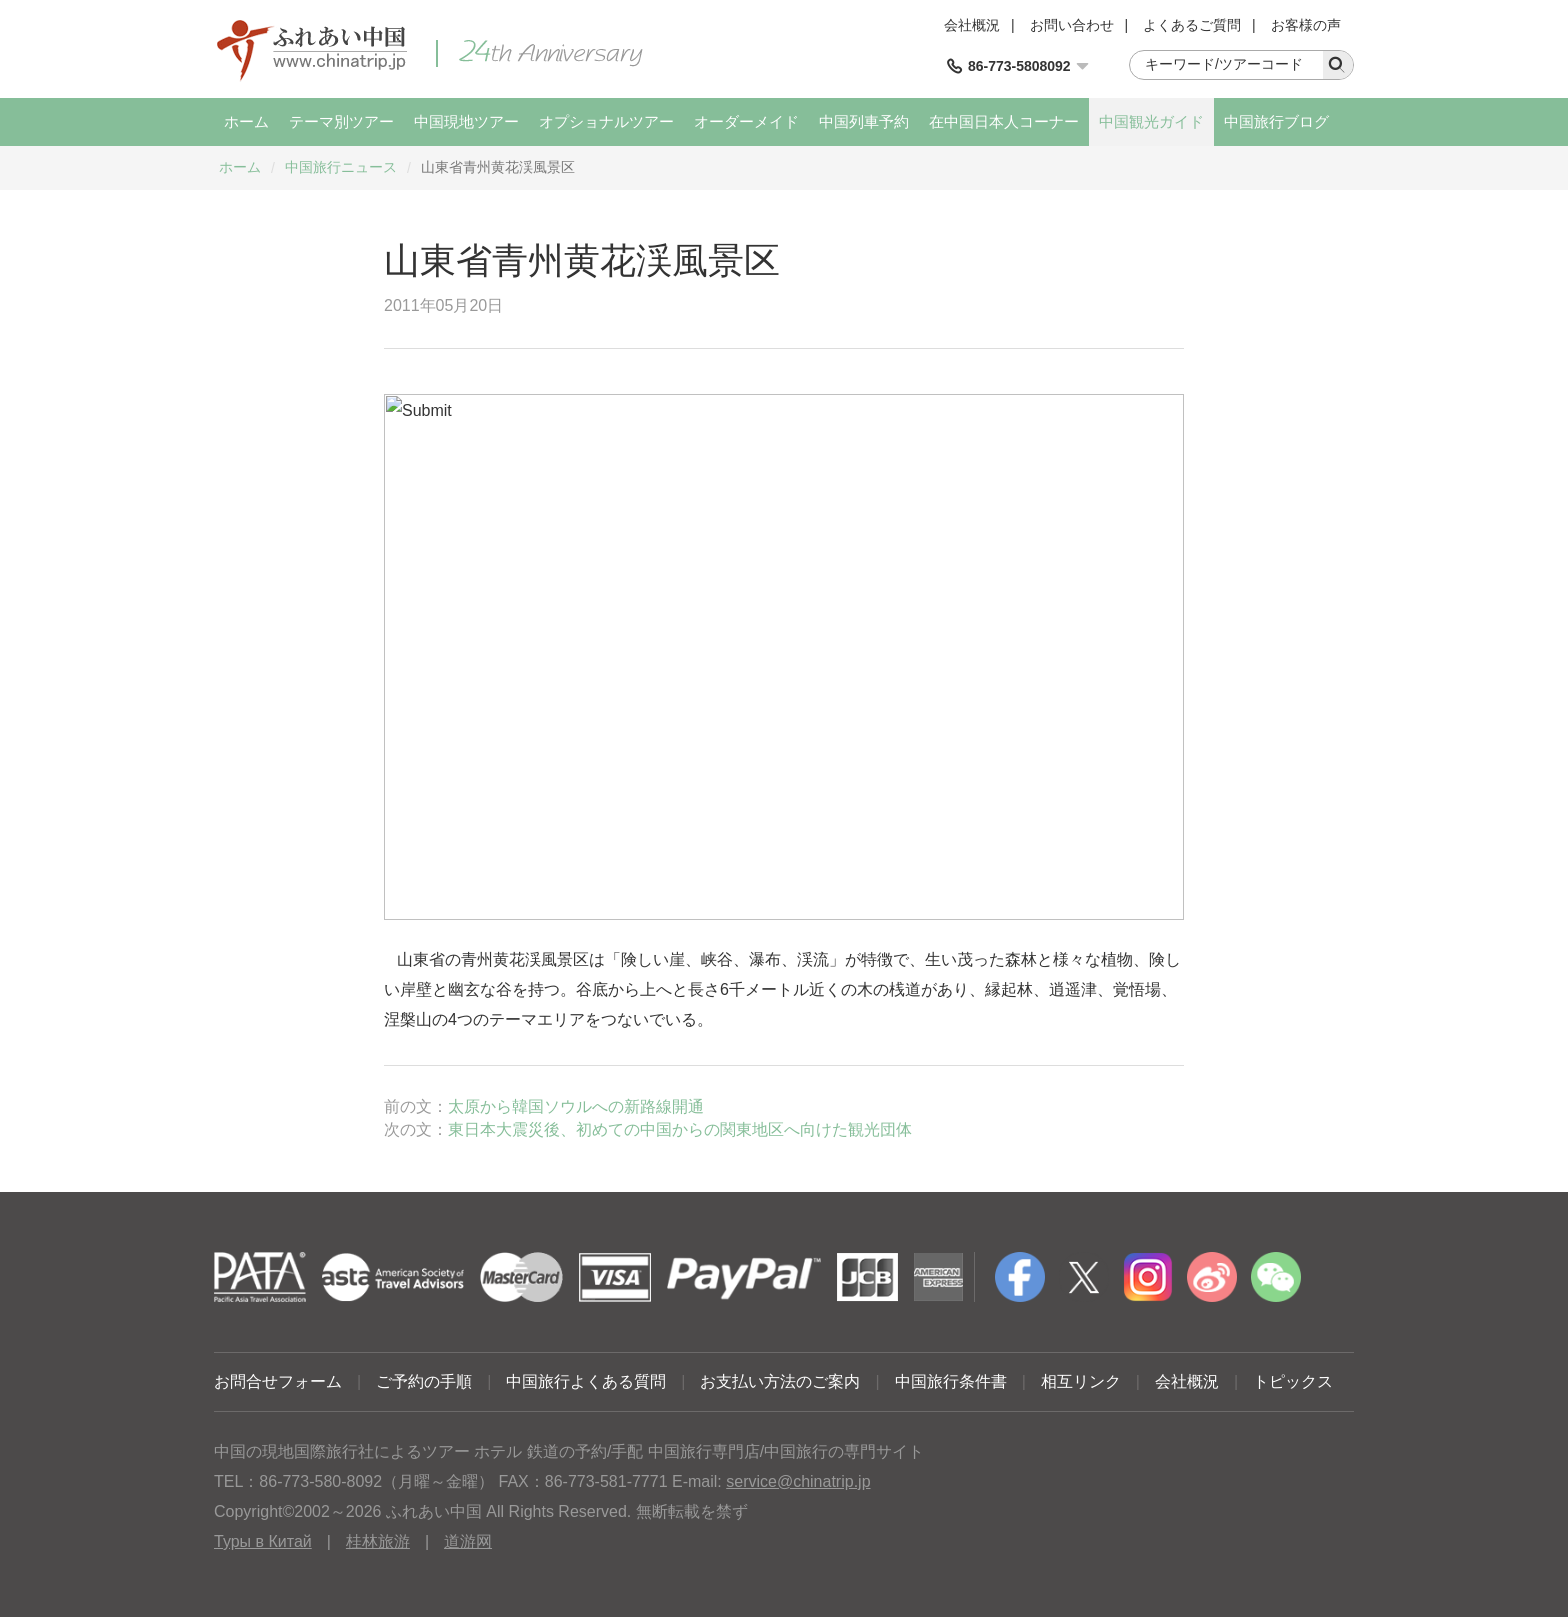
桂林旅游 (378, 1541)
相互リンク (1081, 1381)
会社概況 (972, 25)
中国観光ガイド (1151, 121)
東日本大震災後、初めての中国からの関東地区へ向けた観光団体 (680, 1129)
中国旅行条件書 (951, 1381)
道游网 (468, 1541)
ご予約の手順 (424, 1381)
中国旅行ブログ (1276, 121)
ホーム (246, 121)
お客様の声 (1306, 25)
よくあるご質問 (1192, 25)
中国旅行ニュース (341, 167)
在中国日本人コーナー (1004, 121)
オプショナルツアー (606, 121)
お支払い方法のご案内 (780, 1381)
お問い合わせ (1072, 25)
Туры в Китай (263, 1541)
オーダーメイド (746, 121)
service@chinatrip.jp (798, 1481)
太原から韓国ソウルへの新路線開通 (576, 1106)
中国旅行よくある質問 (586, 1381)
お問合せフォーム (278, 1381)
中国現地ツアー (466, 121)
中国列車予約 (864, 121)
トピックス (1293, 1381)
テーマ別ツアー (341, 121)
